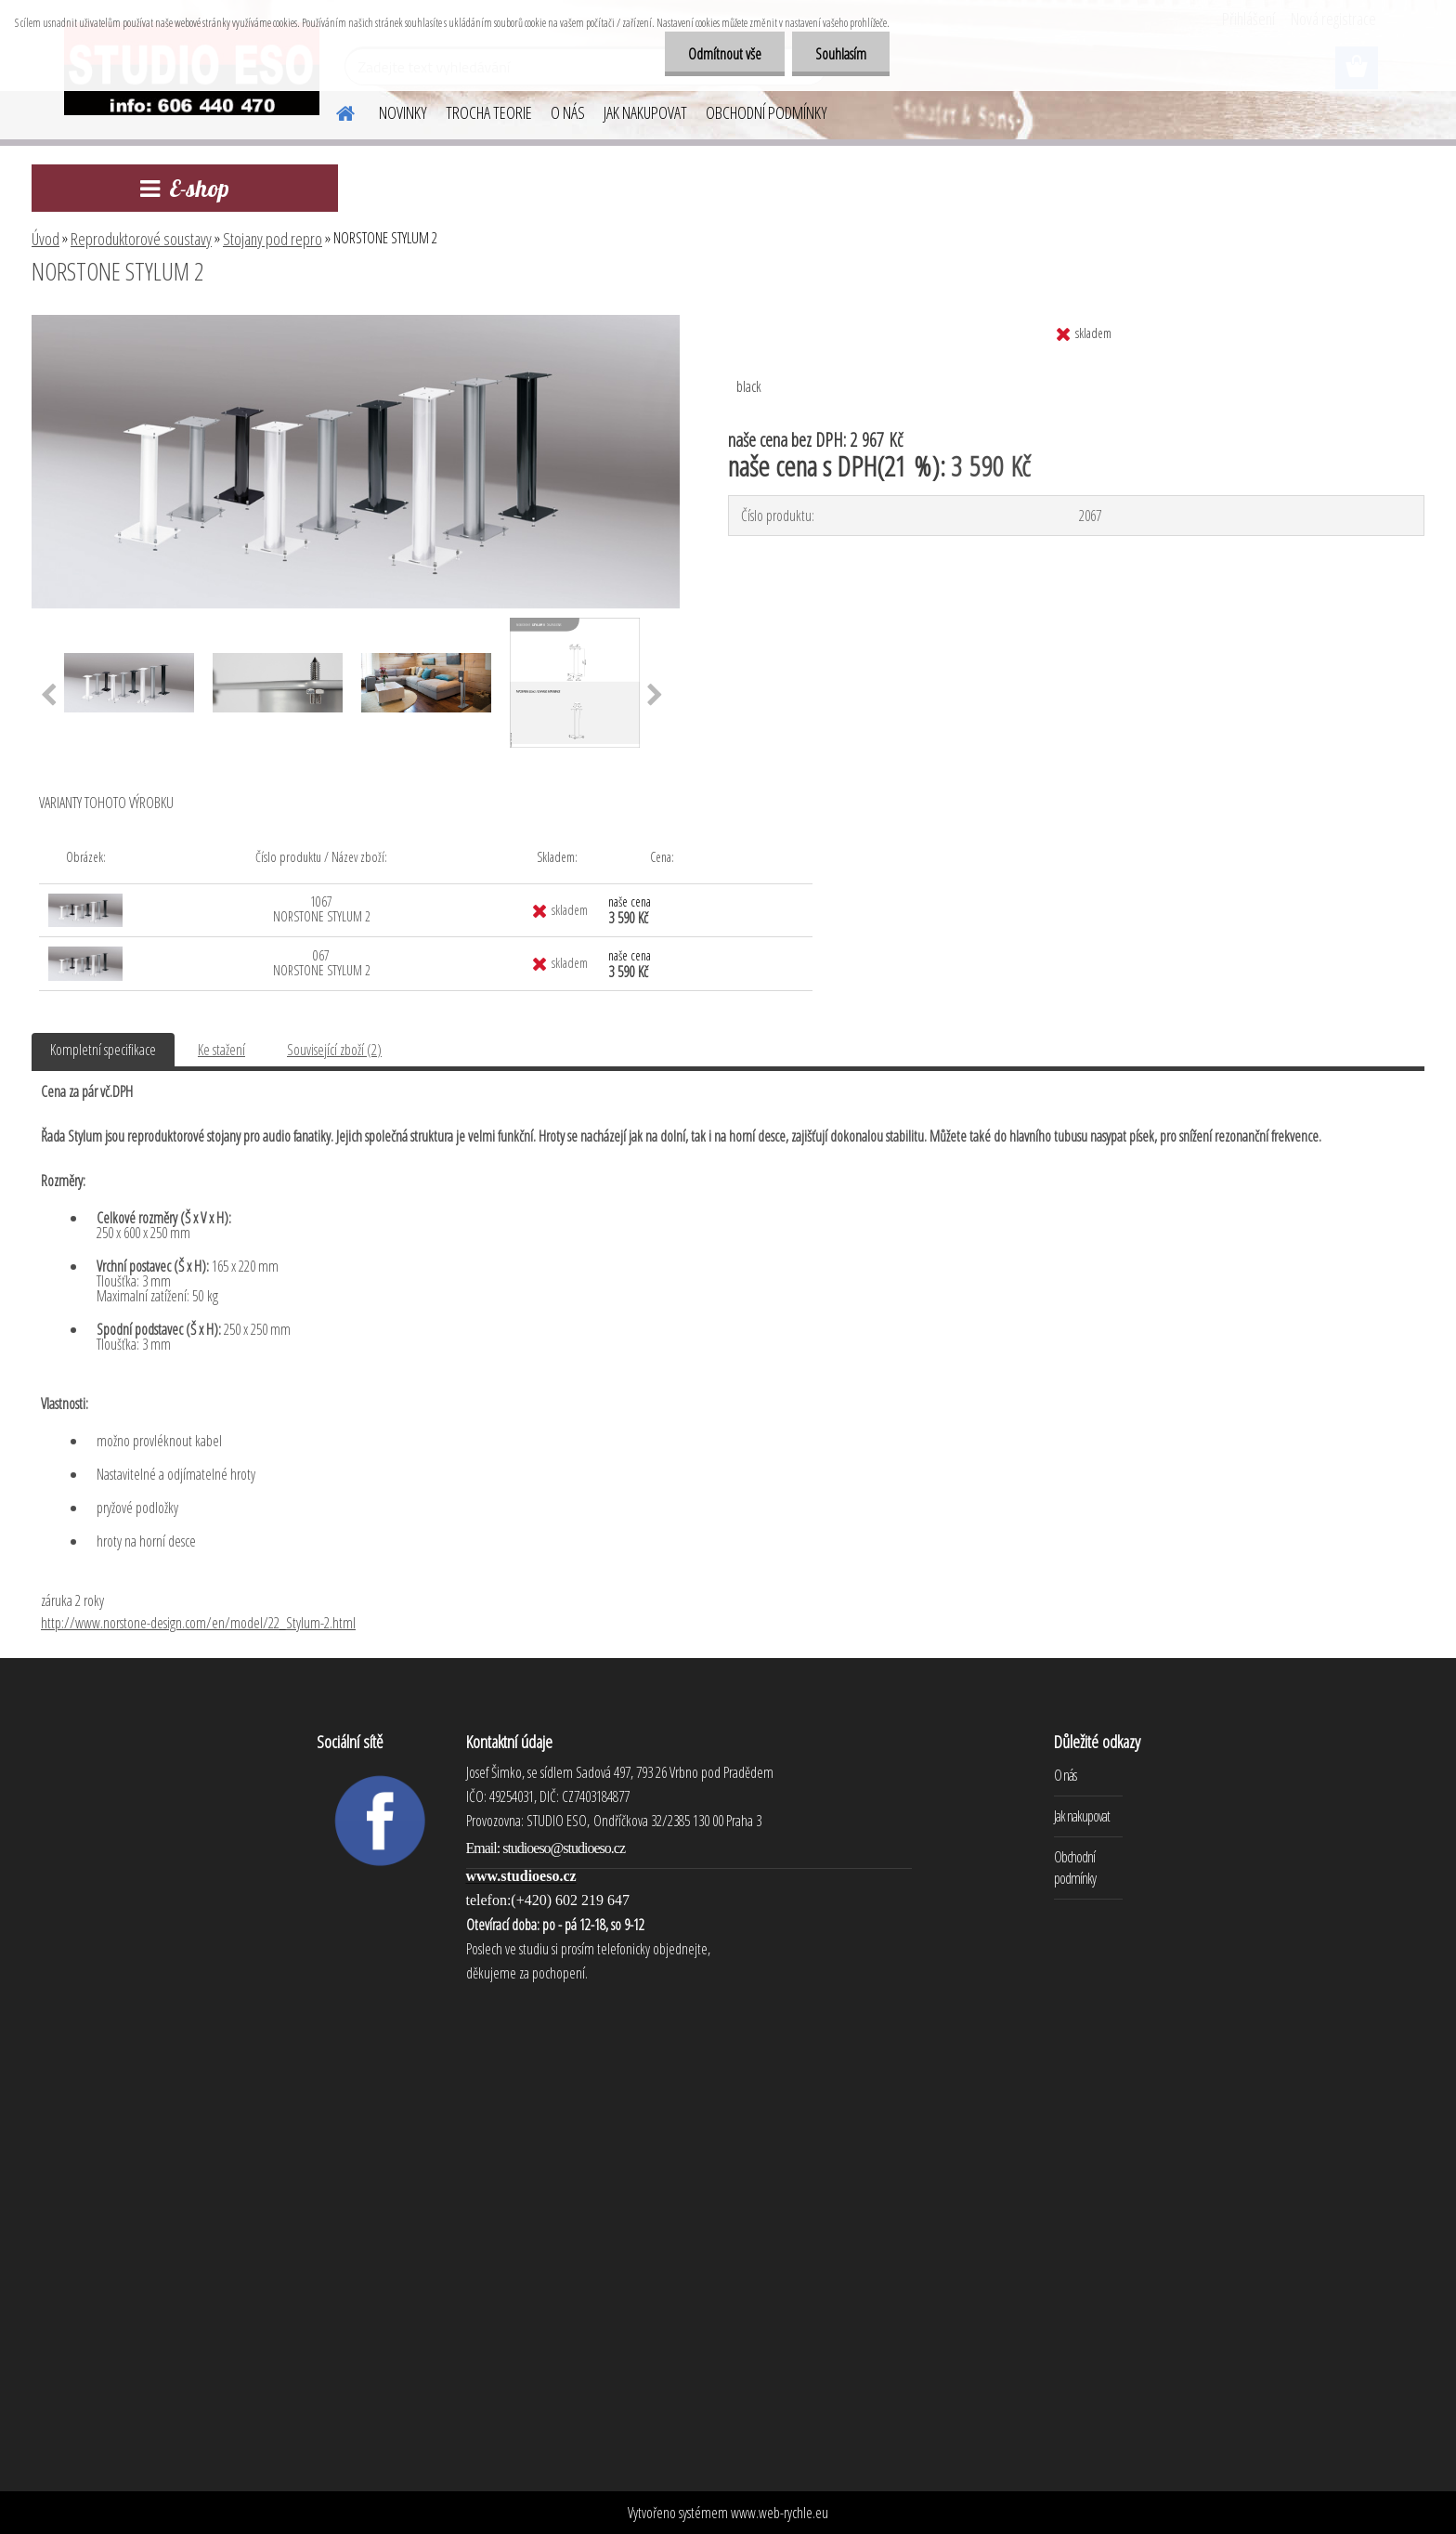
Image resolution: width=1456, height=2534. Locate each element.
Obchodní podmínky (1075, 1867)
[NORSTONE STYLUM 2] (356, 322)
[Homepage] (334, 110)
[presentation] (48, 696)
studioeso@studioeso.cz (563, 1848)
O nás (1065, 1775)
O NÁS (568, 112)
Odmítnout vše (724, 54)
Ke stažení (221, 1049)
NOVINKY (403, 112)
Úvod (45, 239)
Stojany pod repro (272, 239)
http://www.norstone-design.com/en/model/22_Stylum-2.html (198, 1623)
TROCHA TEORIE (489, 112)
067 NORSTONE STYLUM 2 (321, 963)
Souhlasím (840, 54)
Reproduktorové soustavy (141, 239)
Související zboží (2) (334, 1049)
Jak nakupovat (1082, 1816)
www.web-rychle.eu (779, 2512)
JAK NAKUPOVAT (645, 112)
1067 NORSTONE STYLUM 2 (321, 909)
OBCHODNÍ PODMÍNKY (766, 112)
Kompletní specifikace (103, 1049)
